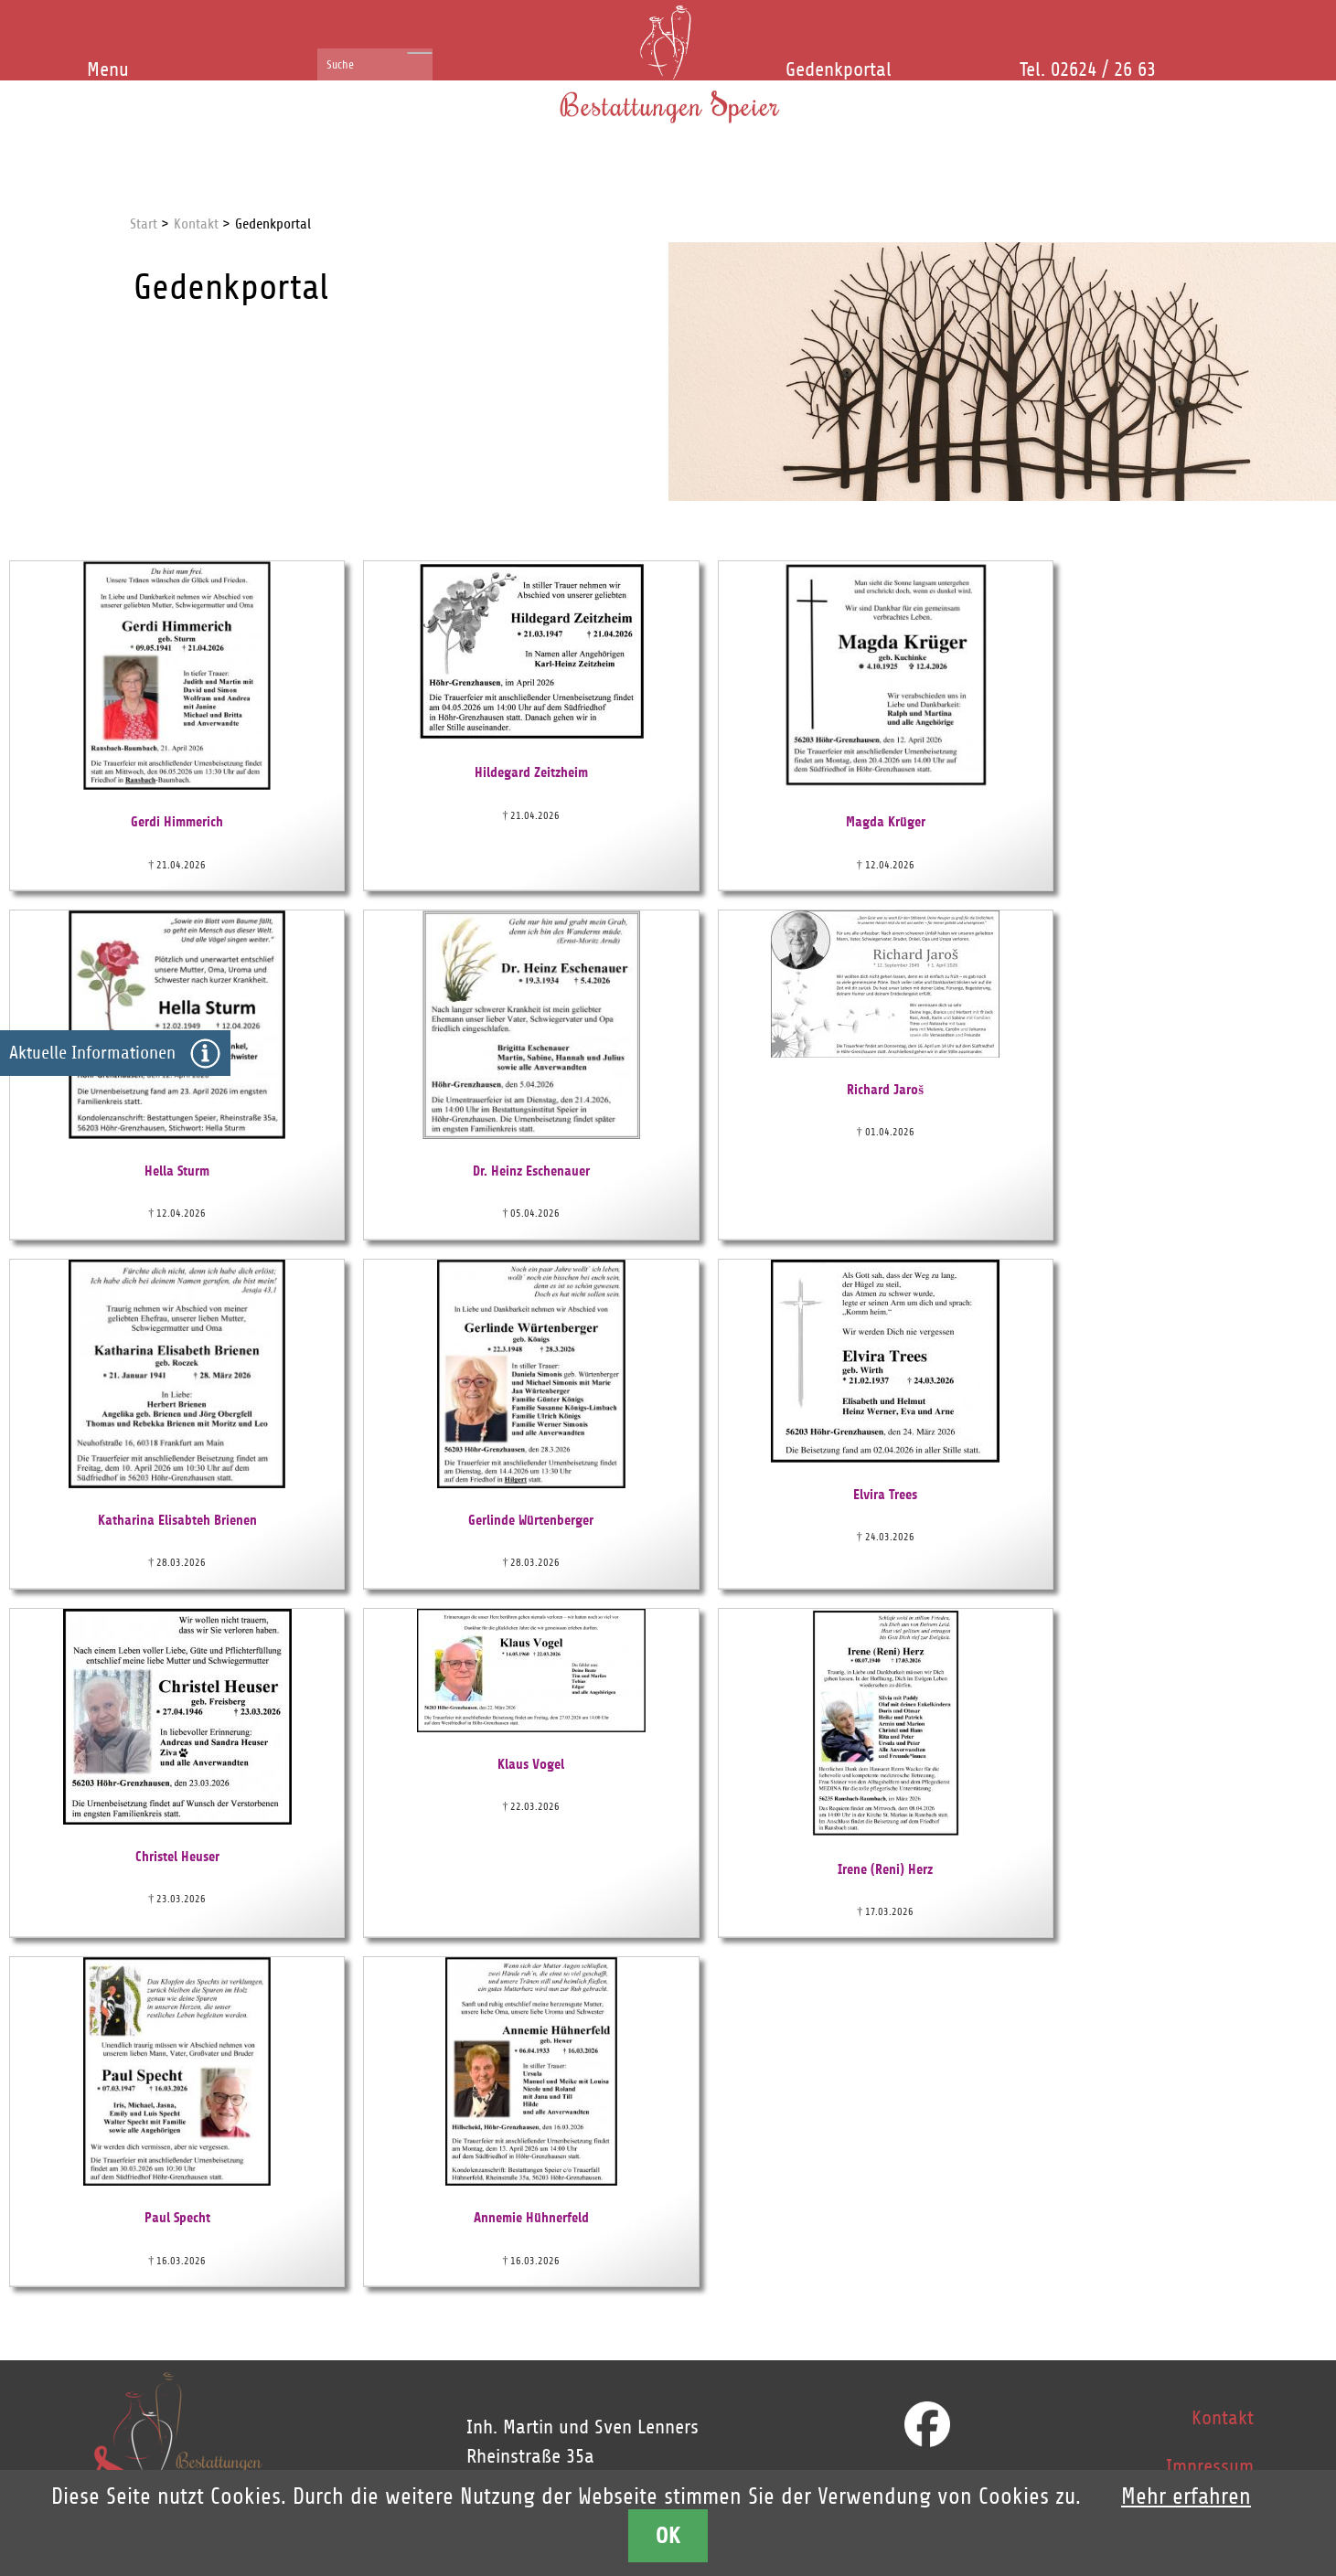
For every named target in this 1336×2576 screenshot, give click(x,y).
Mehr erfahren (1186, 2496)
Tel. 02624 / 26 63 (1088, 69)
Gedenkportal (839, 69)
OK (668, 2535)
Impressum (1210, 2466)
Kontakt (1223, 2418)
